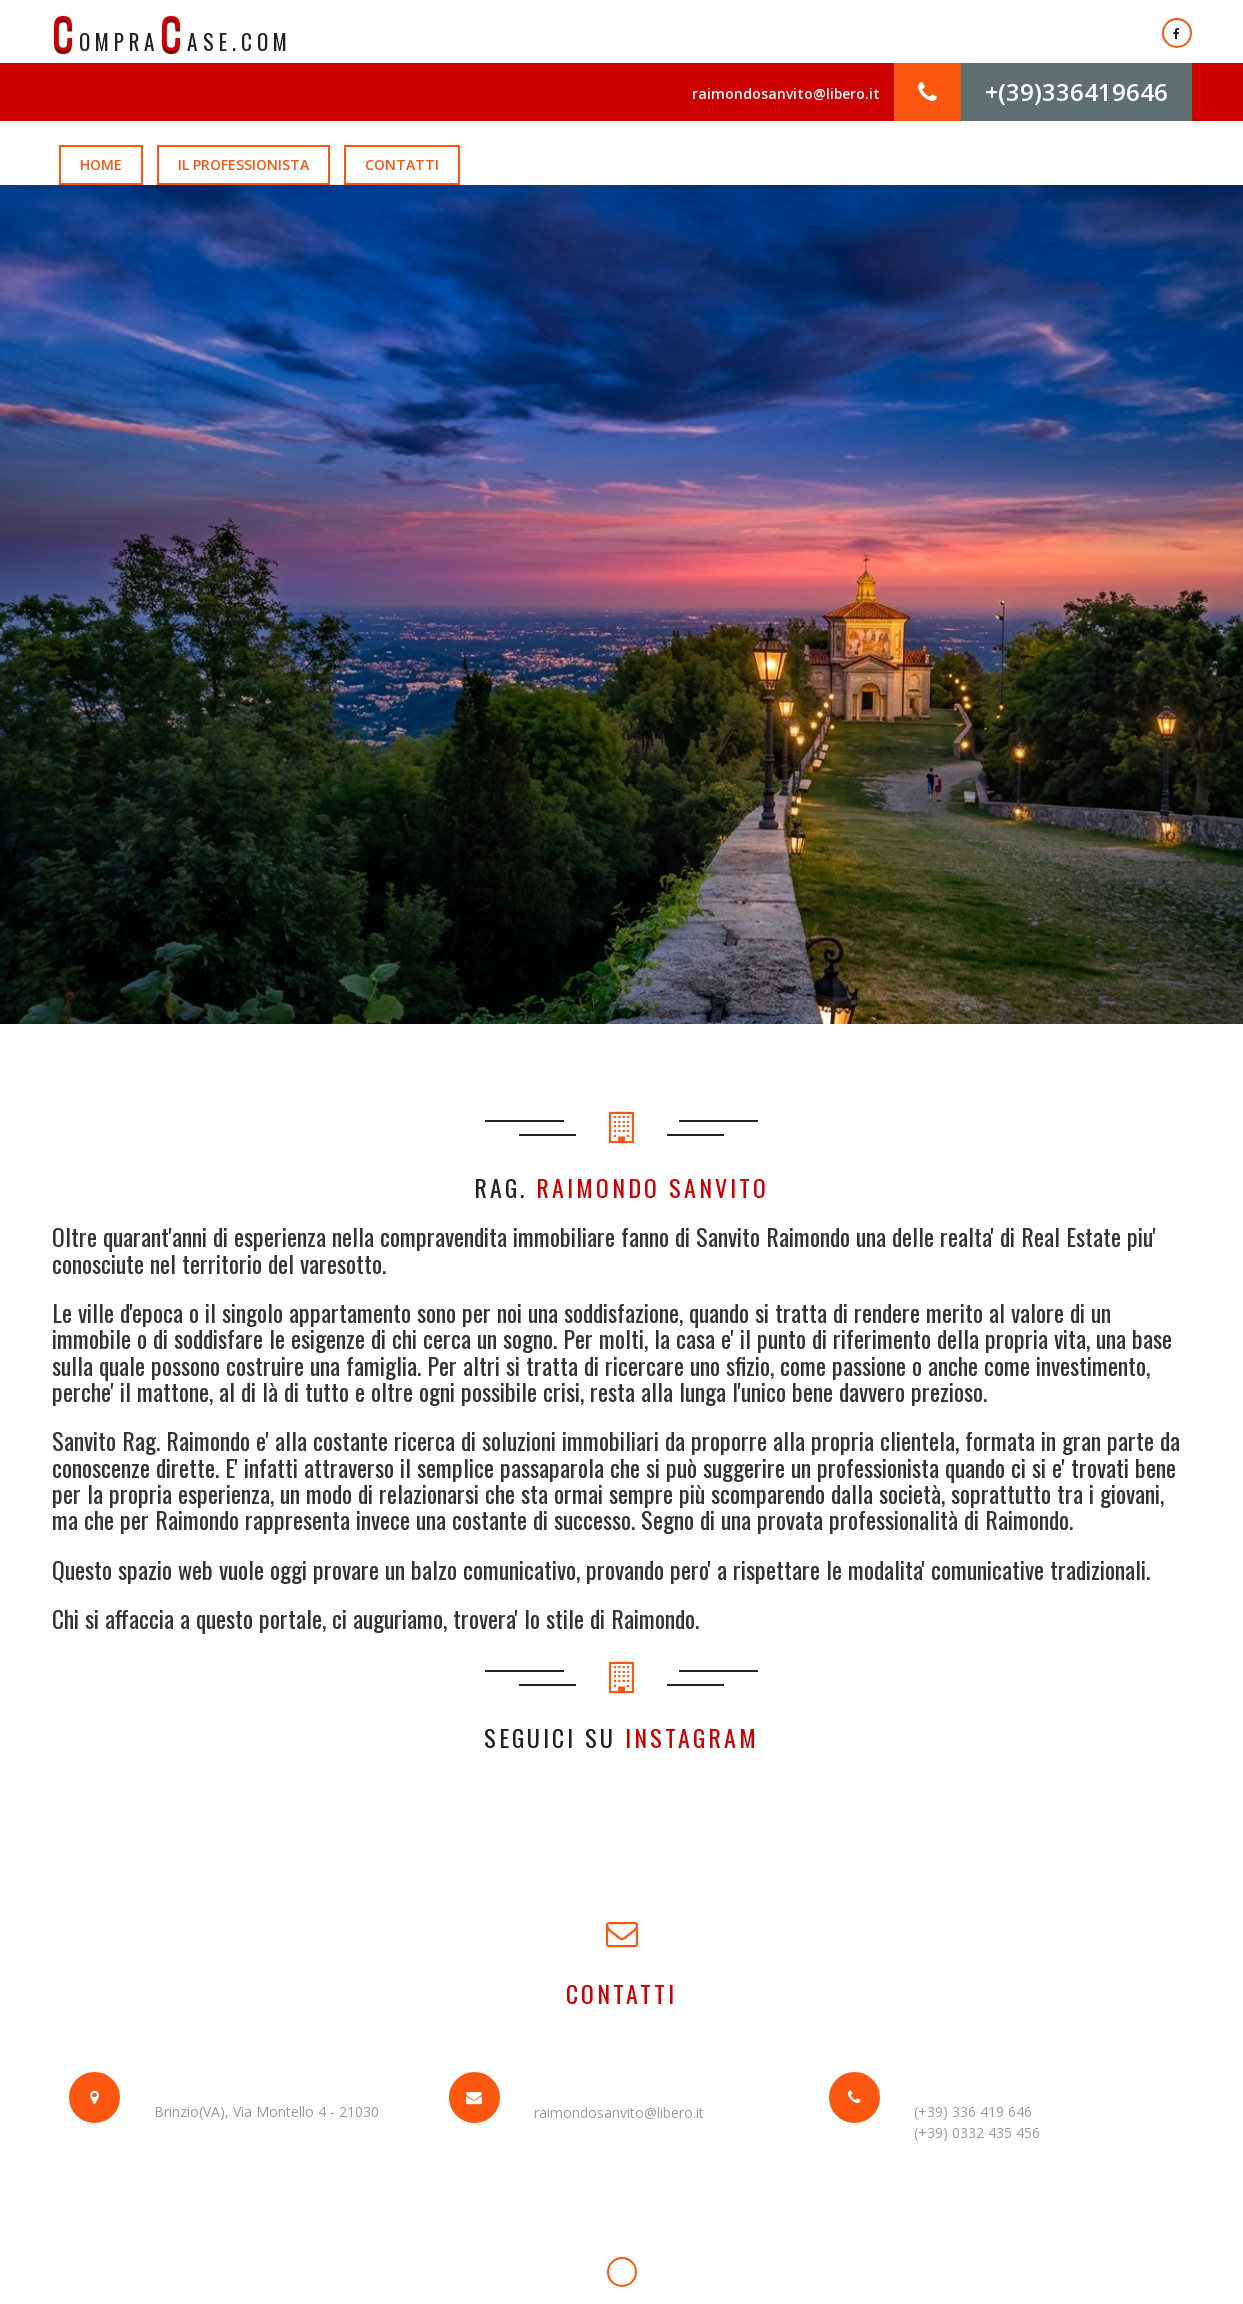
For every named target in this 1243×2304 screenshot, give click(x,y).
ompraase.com (173, 32)
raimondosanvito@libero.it (785, 94)
